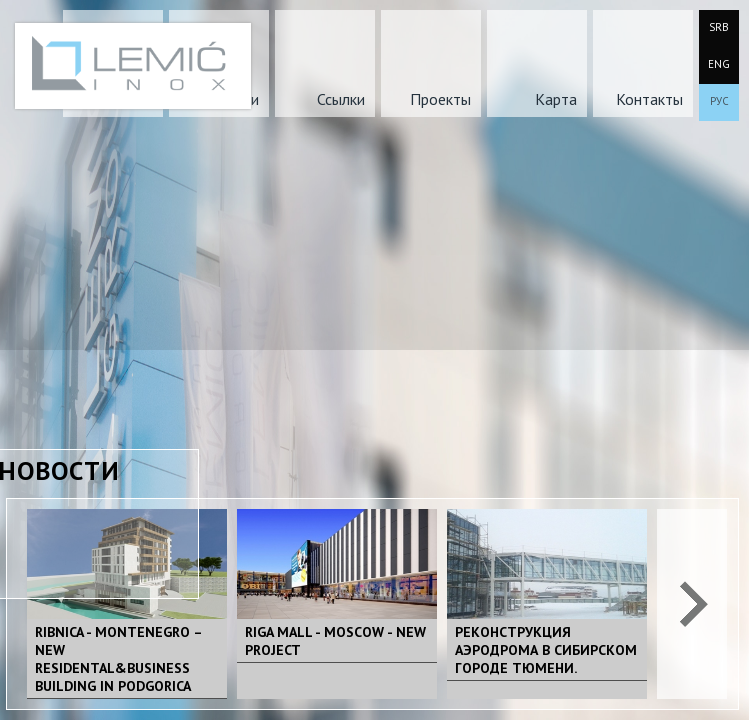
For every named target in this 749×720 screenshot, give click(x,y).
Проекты (440, 99)
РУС (719, 101)
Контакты (649, 99)
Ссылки (341, 99)
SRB (719, 27)
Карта (556, 99)
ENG (719, 64)
